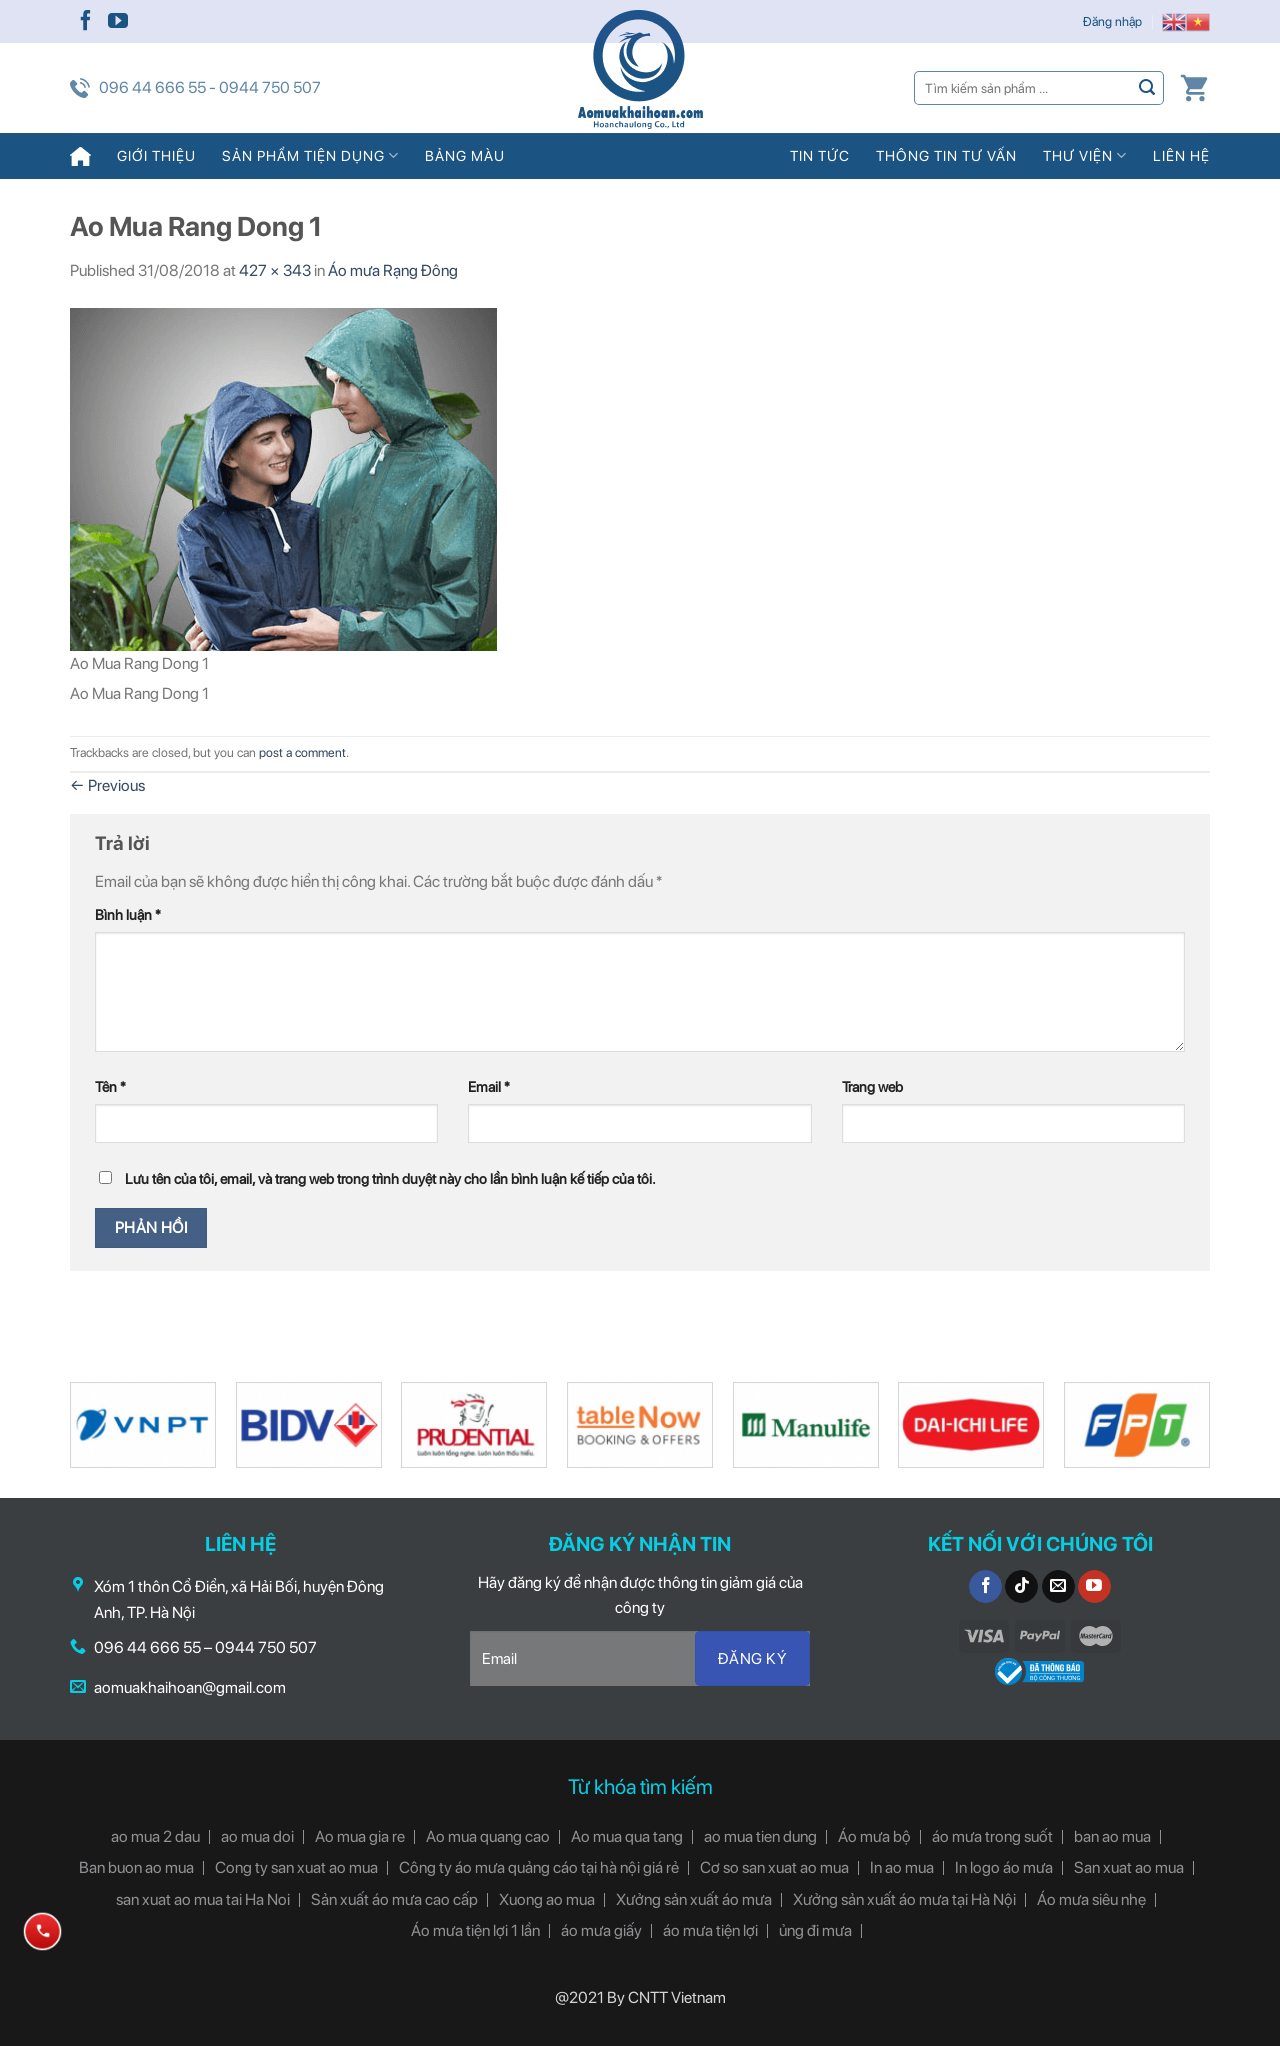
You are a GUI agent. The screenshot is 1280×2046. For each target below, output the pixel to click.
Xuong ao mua (547, 1899)
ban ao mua (1112, 1836)
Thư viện (1085, 155)
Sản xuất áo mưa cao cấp (394, 1899)
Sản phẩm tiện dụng (310, 155)
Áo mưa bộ (874, 1836)
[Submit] (1147, 87)
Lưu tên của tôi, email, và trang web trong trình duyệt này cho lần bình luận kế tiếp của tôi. (390, 1178)
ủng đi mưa (815, 1930)
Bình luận (128, 914)
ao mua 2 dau (155, 1836)
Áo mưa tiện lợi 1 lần (475, 1930)
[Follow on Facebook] (86, 22)
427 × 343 (275, 270)
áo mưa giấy (601, 1930)
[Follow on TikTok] (1021, 1587)
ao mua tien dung (760, 1836)
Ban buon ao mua (136, 1867)
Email (489, 1086)
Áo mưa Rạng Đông (393, 270)
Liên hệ (1181, 155)
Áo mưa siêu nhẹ (1091, 1899)
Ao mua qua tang (627, 1836)
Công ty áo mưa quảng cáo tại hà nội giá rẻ (539, 1867)
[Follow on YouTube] (118, 22)
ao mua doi (257, 1836)
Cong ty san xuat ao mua (296, 1867)
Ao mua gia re (360, 1836)
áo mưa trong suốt (992, 1836)
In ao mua (902, 1867)
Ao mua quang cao (488, 1836)
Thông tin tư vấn (946, 155)
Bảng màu (465, 155)
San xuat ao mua (1129, 1867)
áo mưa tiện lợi (710, 1930)
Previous (107, 785)
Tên (110, 1086)
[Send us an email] (1058, 1587)
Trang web (872, 1086)
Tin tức (820, 155)
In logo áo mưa (1004, 1867)
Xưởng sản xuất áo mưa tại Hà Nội (904, 1899)
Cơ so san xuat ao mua (774, 1867)
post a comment (302, 752)
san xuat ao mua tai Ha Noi (203, 1899)
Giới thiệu (156, 155)
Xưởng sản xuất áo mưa (694, 1899)
